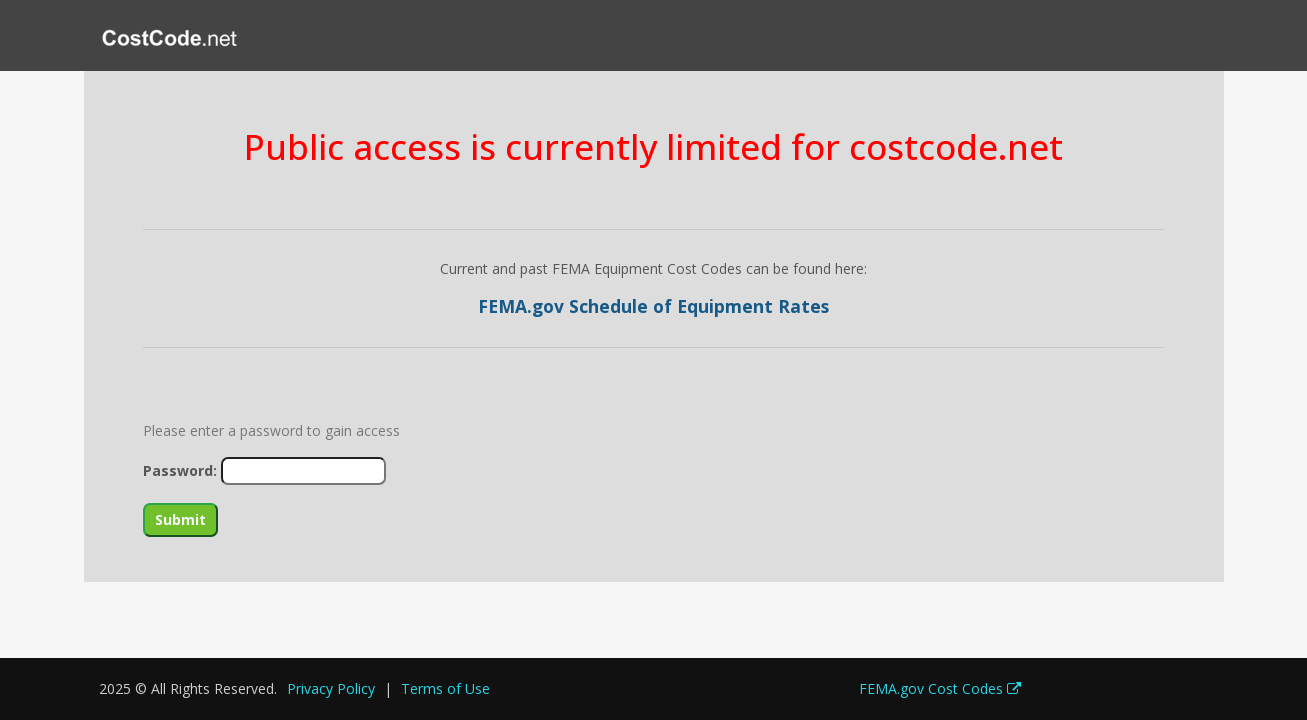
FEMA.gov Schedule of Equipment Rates (653, 306)
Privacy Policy (331, 688)
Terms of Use (445, 688)
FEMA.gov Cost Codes (940, 688)
